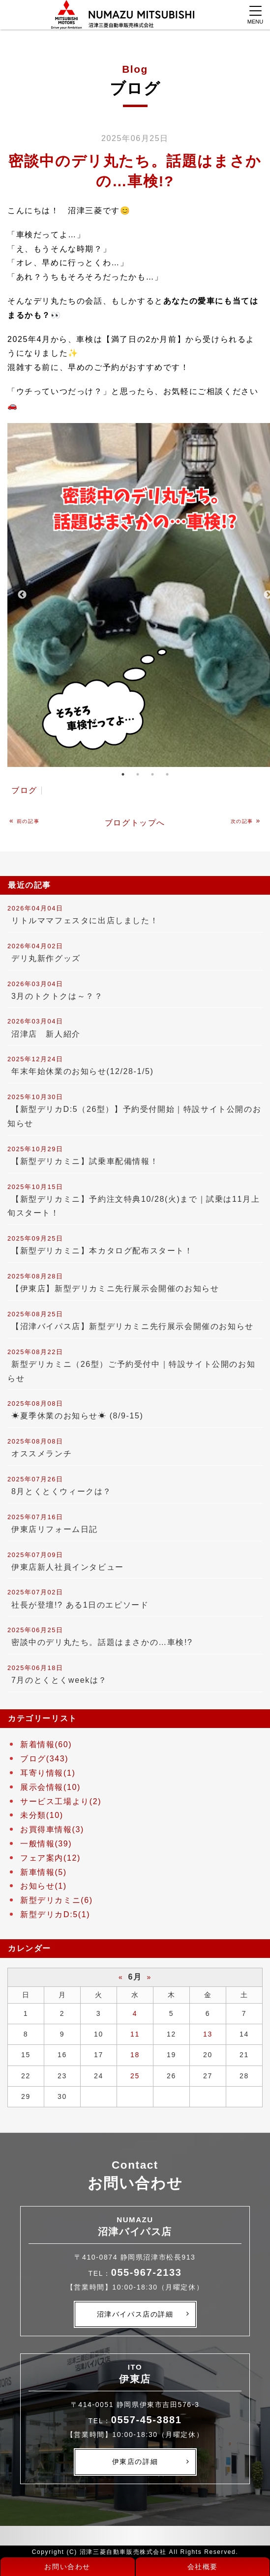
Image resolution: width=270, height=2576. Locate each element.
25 (135, 2076)
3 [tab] (152, 774)
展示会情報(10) (50, 1787)
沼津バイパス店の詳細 (135, 2314)
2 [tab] (138, 774)
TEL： (135, 2273)
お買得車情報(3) (52, 1829)
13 (207, 2034)
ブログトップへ (135, 823)
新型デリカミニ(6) (56, 1900)
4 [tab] (167, 774)
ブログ (24, 790)
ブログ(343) (44, 1759)
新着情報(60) (46, 1744)
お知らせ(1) (43, 1886)
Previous (22, 595)
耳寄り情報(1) (47, 1773)
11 (135, 2034)
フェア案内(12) (50, 1858)
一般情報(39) (46, 1844)
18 (135, 2055)
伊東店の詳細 (135, 2461)
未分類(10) (41, 1815)
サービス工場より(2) (60, 1801)
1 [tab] (123, 774)
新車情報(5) (43, 1872)
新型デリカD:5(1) (55, 1914)
